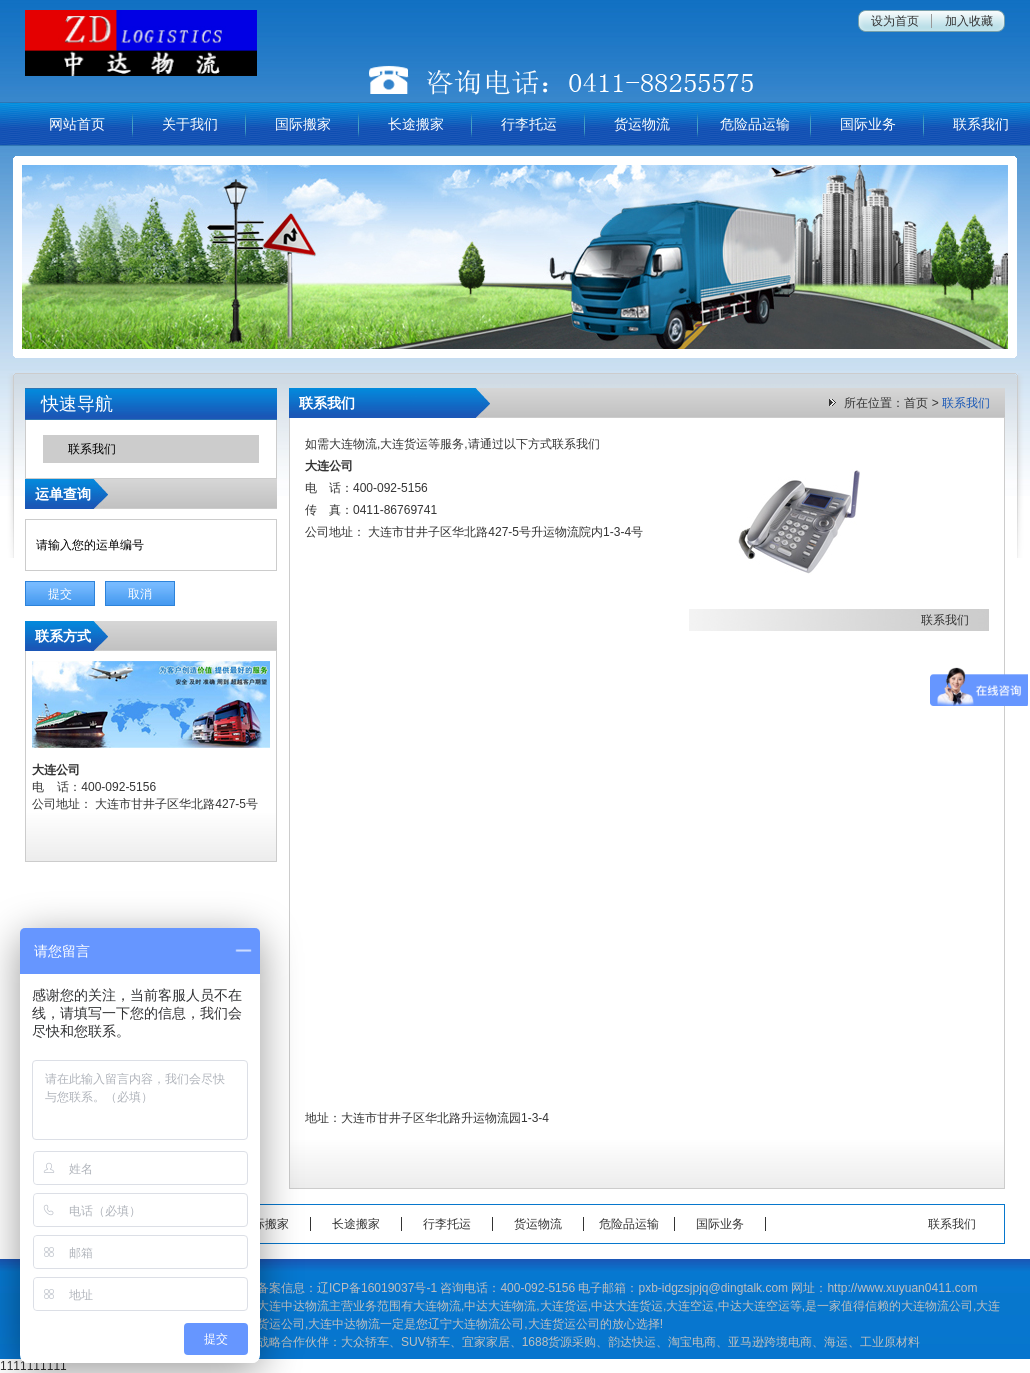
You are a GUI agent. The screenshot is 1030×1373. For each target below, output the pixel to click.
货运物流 (642, 124)
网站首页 (77, 124)
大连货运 (404, 444)
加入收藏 (969, 21)
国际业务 (868, 124)
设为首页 (895, 21)
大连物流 (353, 444)
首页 (916, 403)
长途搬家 (416, 124)
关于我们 (190, 124)
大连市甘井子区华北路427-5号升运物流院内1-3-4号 (505, 532)
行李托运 (529, 124)
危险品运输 (755, 124)
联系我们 (981, 124)
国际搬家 (303, 124)
